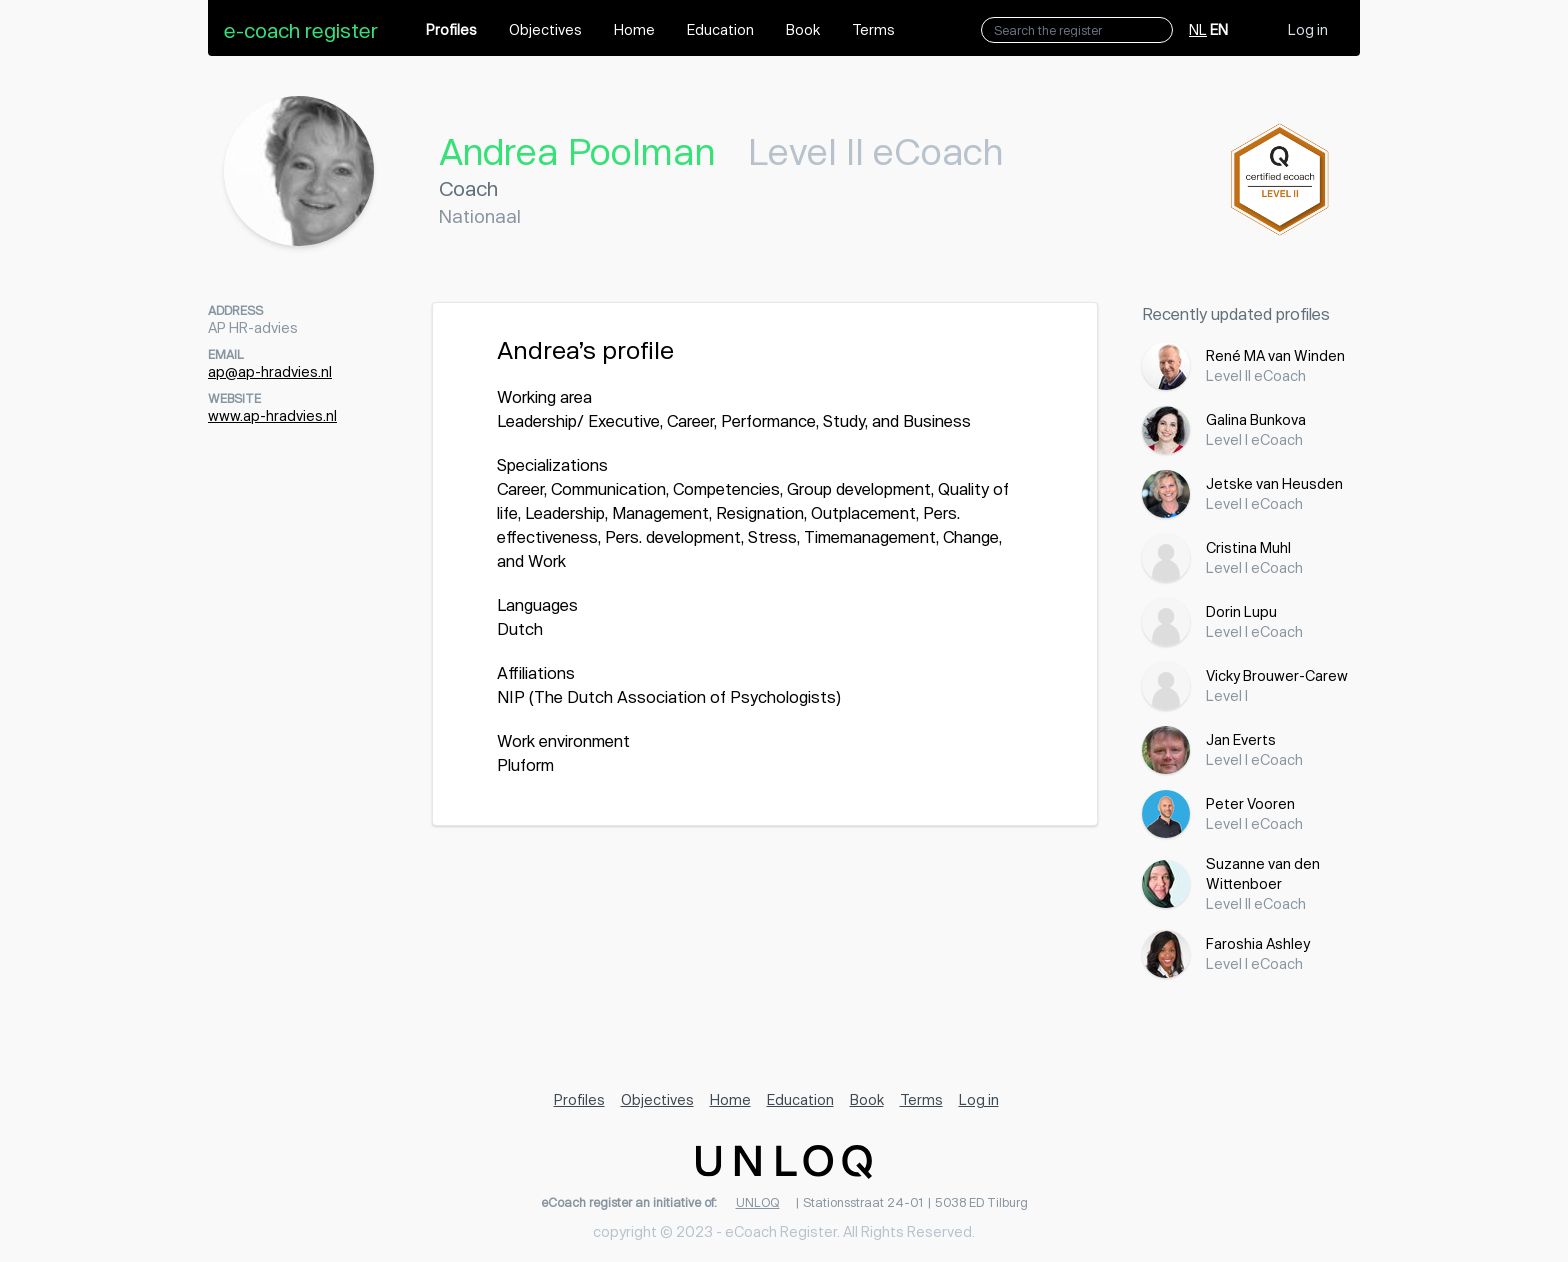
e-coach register (301, 30)
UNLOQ (758, 1202)
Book (803, 29)
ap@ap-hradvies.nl (270, 371)
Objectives (545, 29)
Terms (873, 29)
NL (1198, 29)
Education (720, 29)
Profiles (451, 29)
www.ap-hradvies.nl (272, 415)
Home (634, 29)
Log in (1308, 29)
